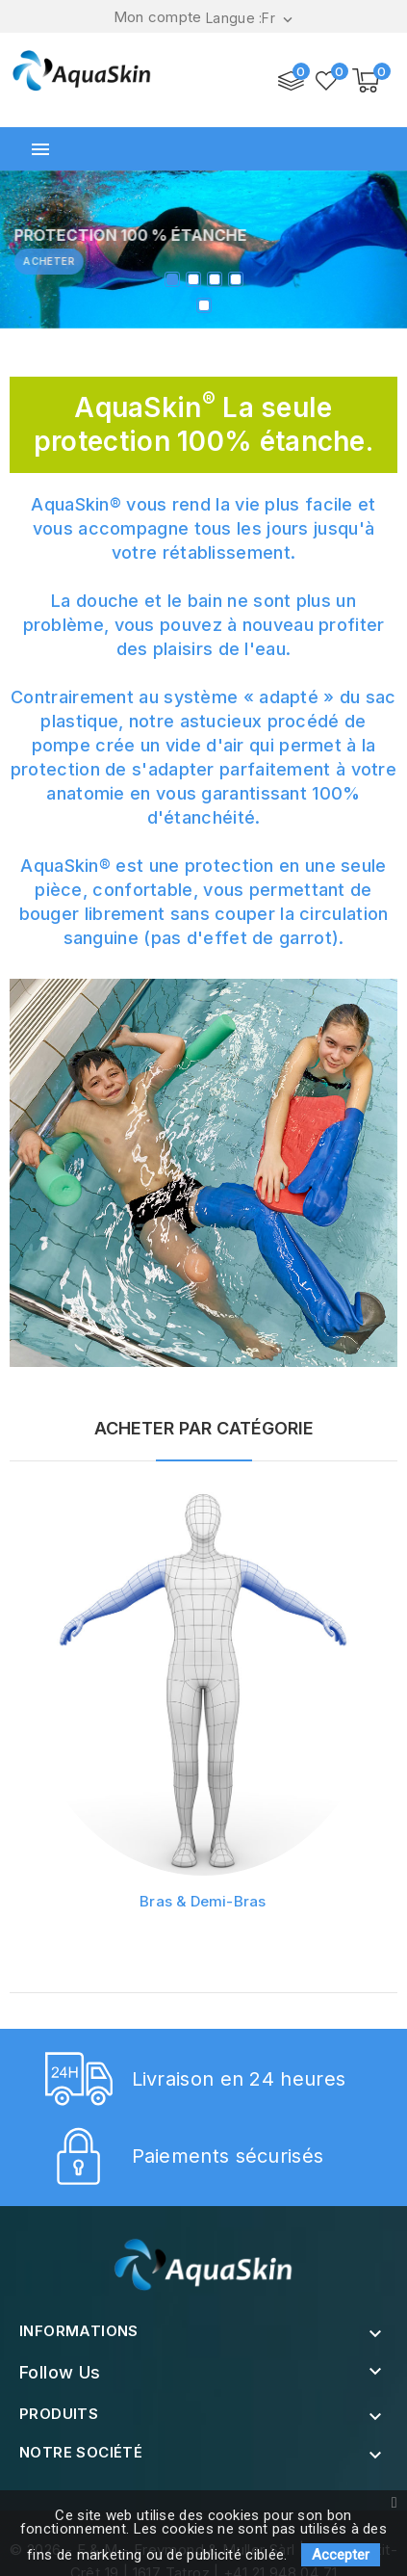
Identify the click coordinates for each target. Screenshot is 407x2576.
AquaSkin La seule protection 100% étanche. (203, 424)
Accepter (340, 2554)
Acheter (60, 261)
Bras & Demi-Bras (200, 1893)
